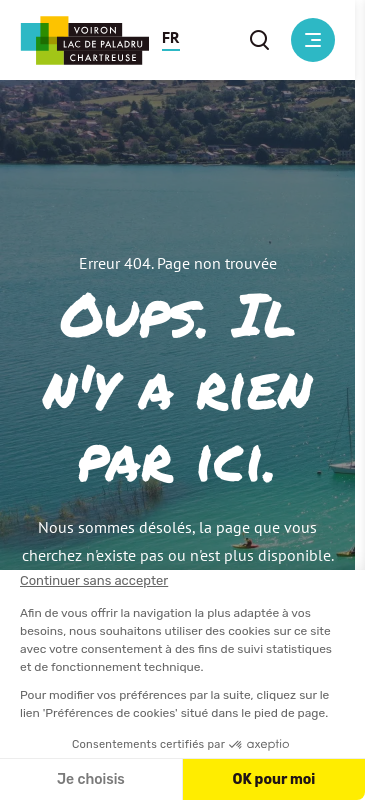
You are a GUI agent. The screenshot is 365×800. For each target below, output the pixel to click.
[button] (171, 40)
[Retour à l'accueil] (84, 40)
